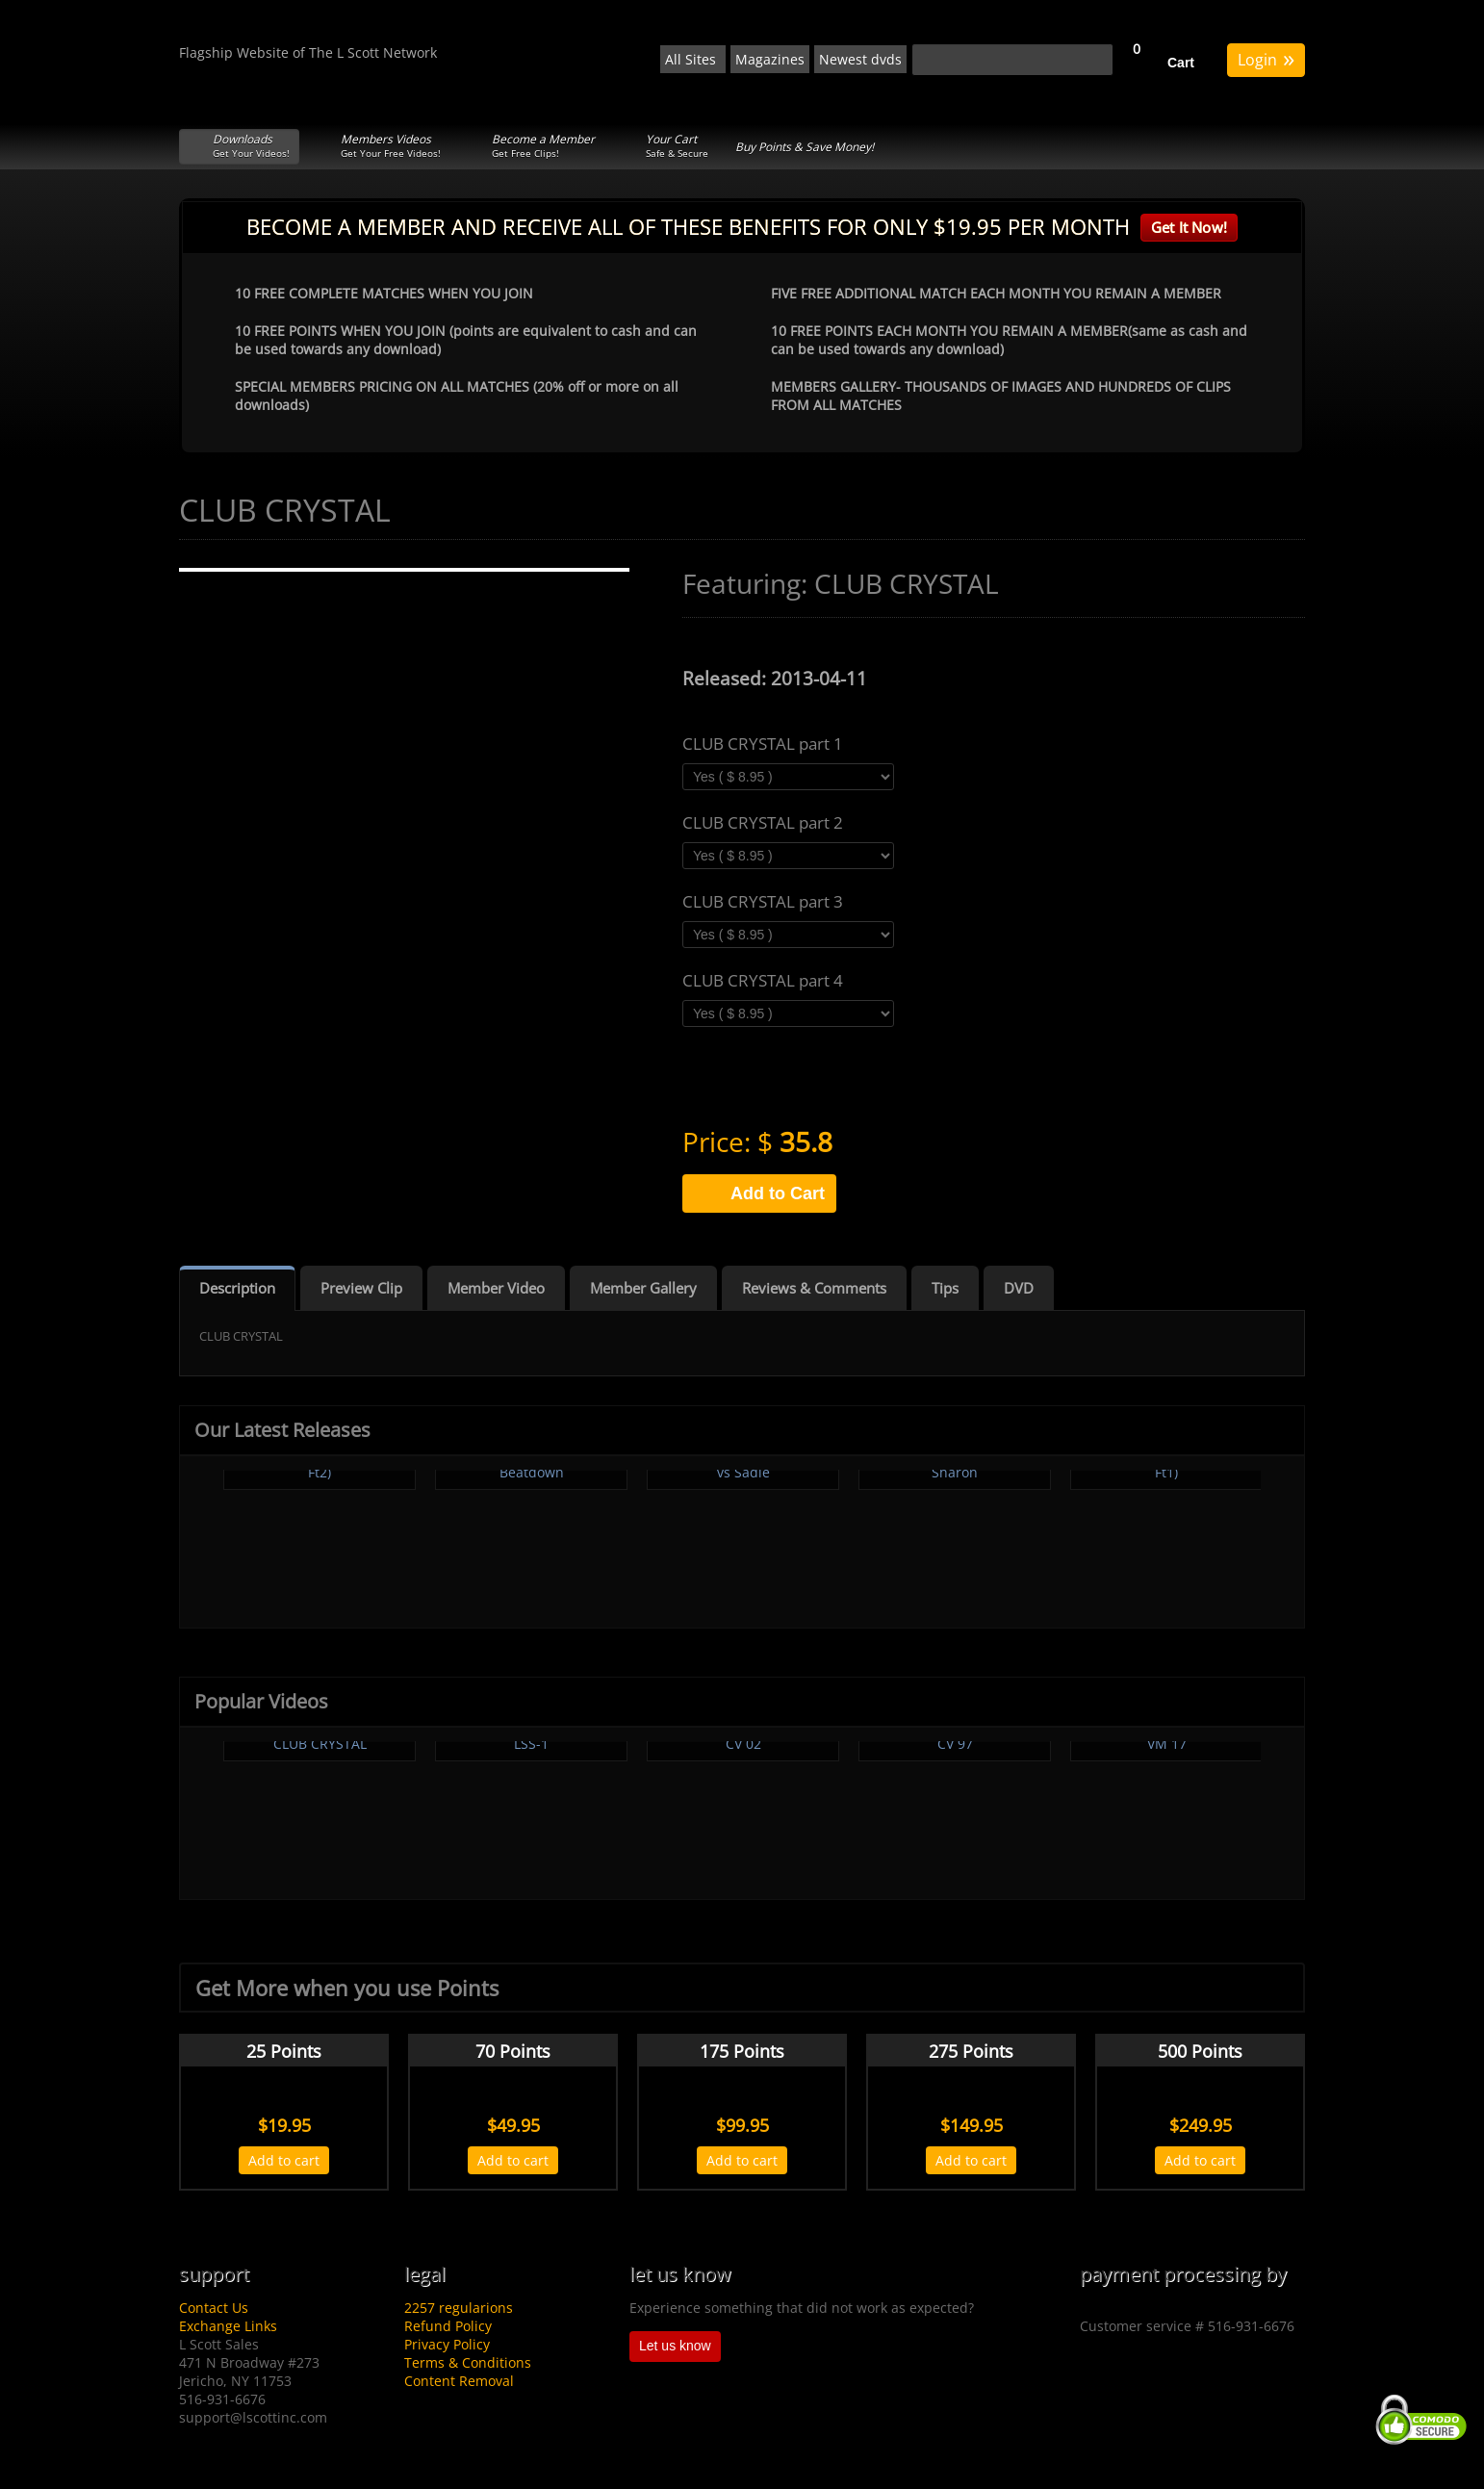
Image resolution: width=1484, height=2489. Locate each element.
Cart (1180, 62)
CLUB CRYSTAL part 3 (762, 901)
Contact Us (213, 2307)
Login (1266, 58)
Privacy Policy (447, 2344)
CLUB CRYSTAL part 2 (762, 823)
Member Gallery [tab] (643, 1287)
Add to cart (284, 2160)
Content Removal (459, 2381)
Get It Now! (1189, 227)
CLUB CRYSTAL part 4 (762, 980)
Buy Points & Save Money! (804, 147)
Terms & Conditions (467, 2362)
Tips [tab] (945, 1287)
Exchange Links (228, 2326)
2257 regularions (458, 2307)
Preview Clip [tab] (361, 1287)
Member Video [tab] (496, 1287)
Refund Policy (448, 2326)
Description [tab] (237, 1287)
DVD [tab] (1019, 1287)
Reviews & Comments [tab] (814, 1287)
